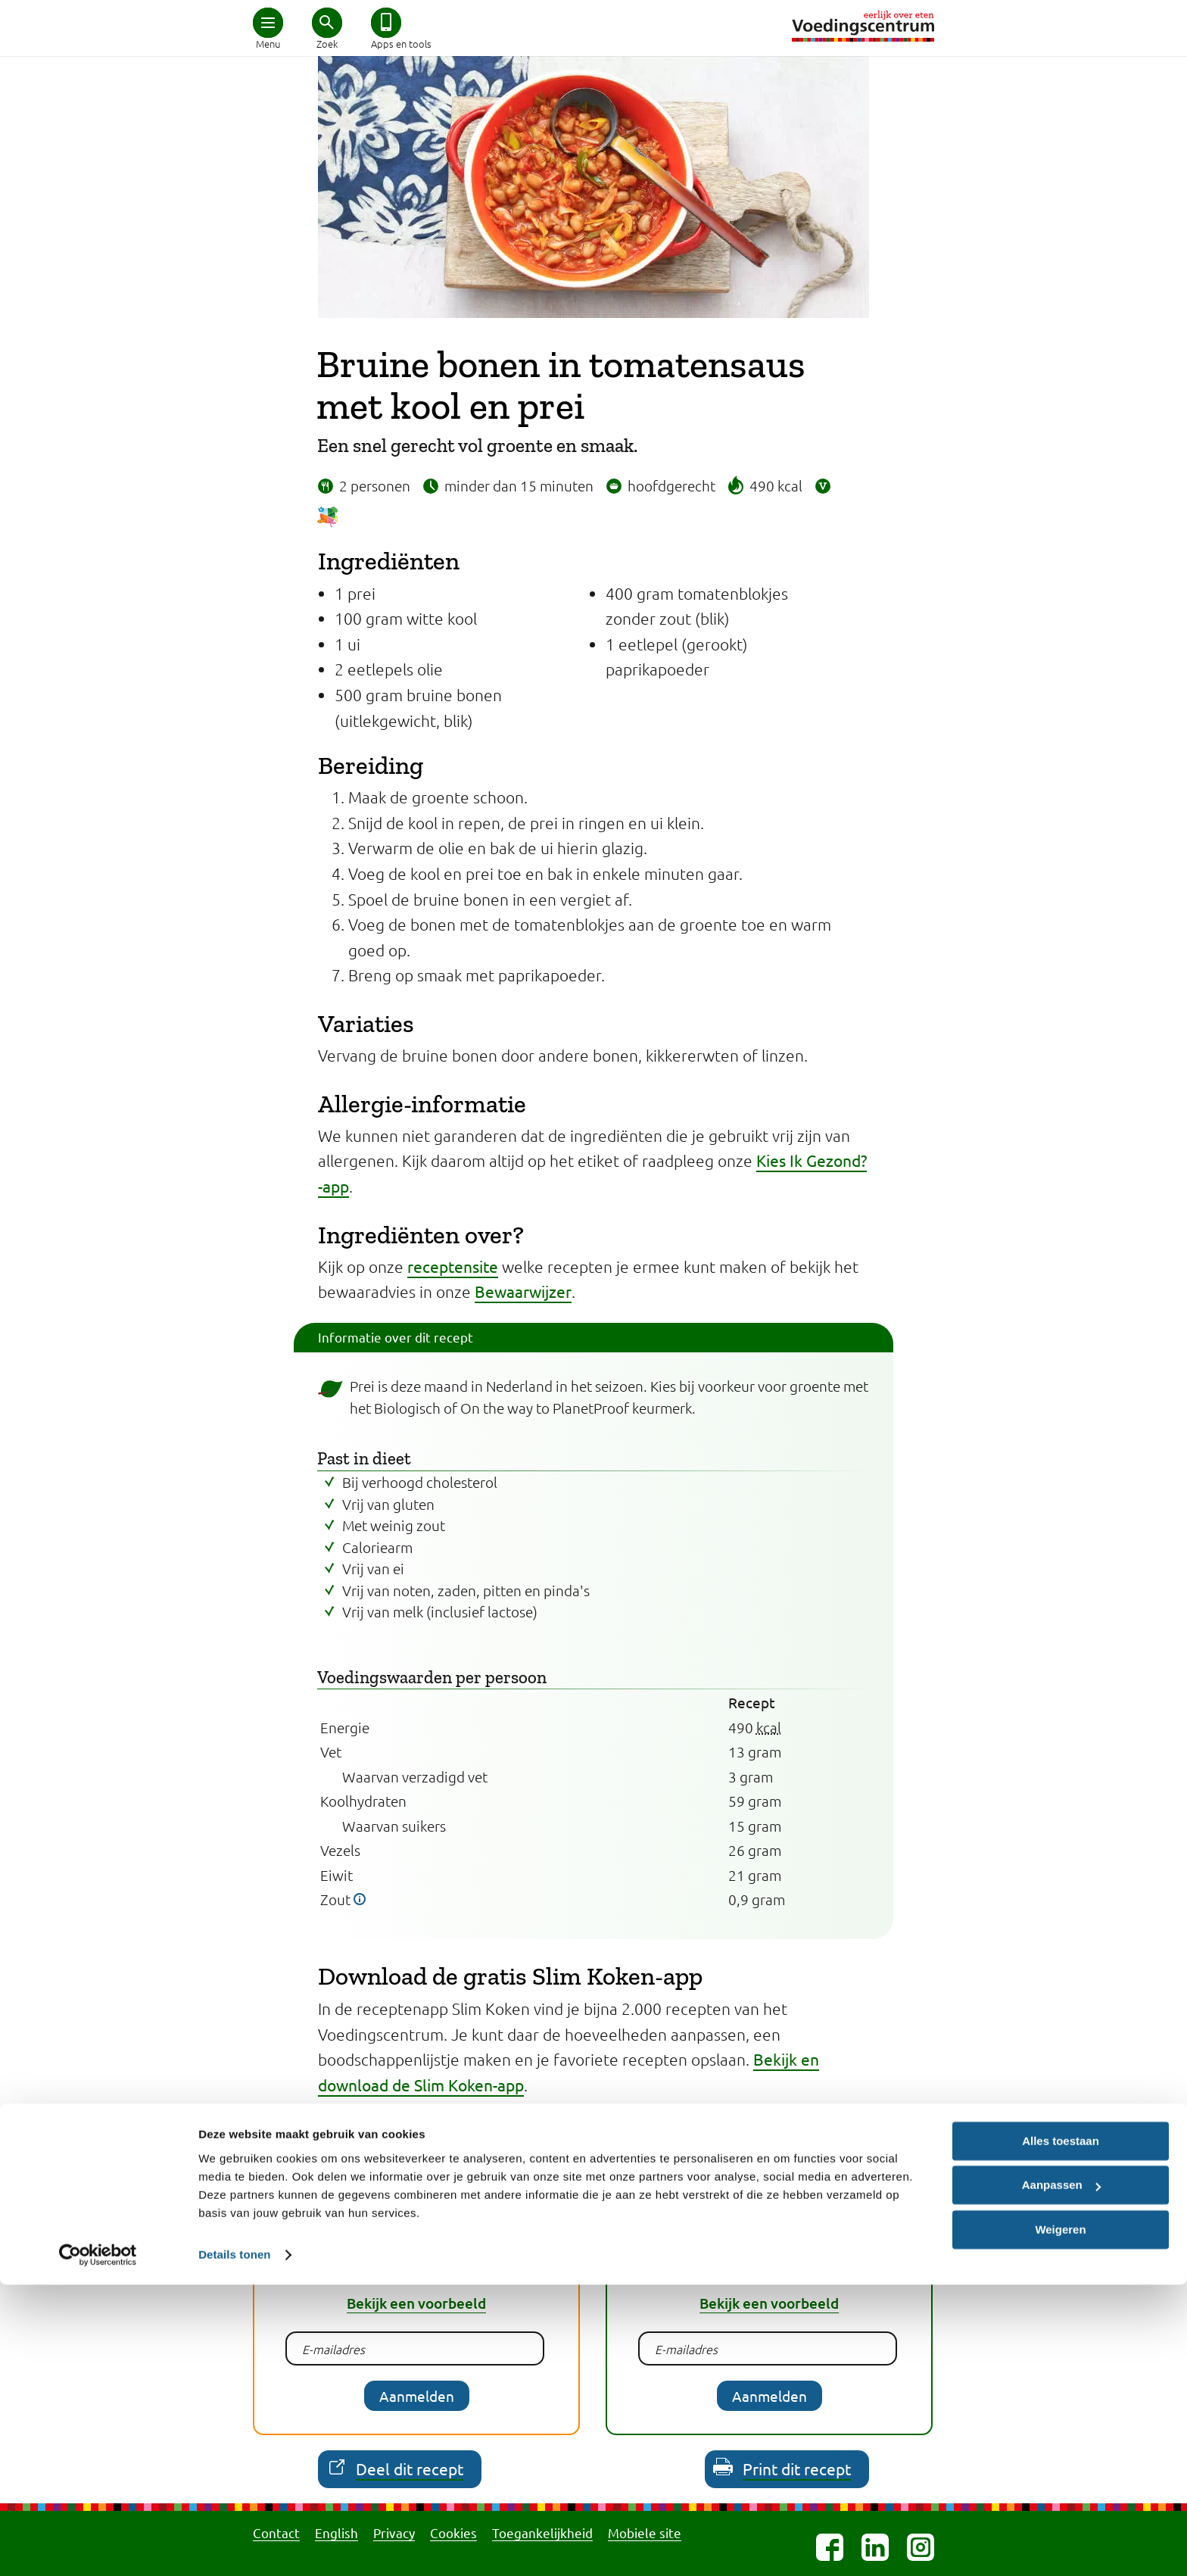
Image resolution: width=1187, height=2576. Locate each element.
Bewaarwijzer (523, 1291)
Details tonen (234, 2546)
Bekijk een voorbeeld (416, 2303)
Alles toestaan (1060, 2432)
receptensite (452, 1266)
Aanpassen (1061, 2476)
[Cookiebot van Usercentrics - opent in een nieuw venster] (98, 2546)
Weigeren (1060, 2521)
